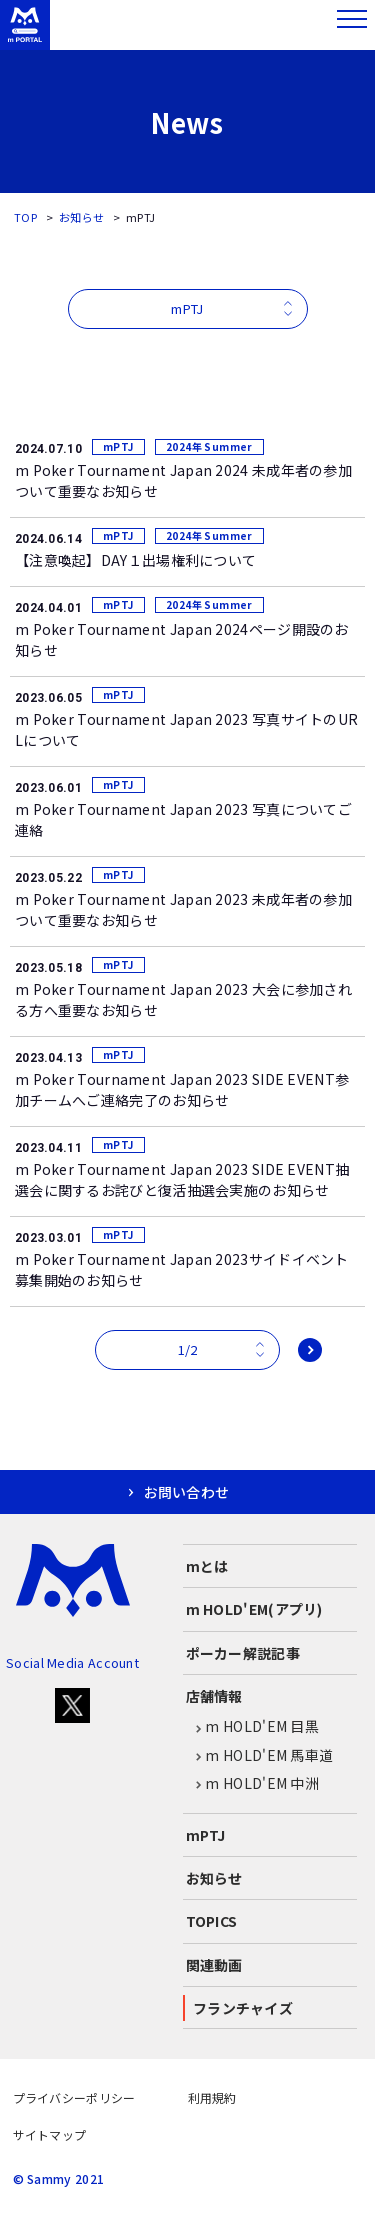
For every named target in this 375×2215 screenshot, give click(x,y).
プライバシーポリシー (74, 2097)
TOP (25, 217)
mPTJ (206, 1835)
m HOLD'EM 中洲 (253, 1784)
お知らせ (81, 217)
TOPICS (212, 1921)
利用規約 (212, 2097)
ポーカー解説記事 (243, 1653)
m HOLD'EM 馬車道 (260, 1756)
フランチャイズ (243, 2008)
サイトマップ (50, 2134)
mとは (207, 1566)
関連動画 (214, 1965)
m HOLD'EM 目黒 (253, 1727)
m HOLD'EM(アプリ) (254, 1609)
